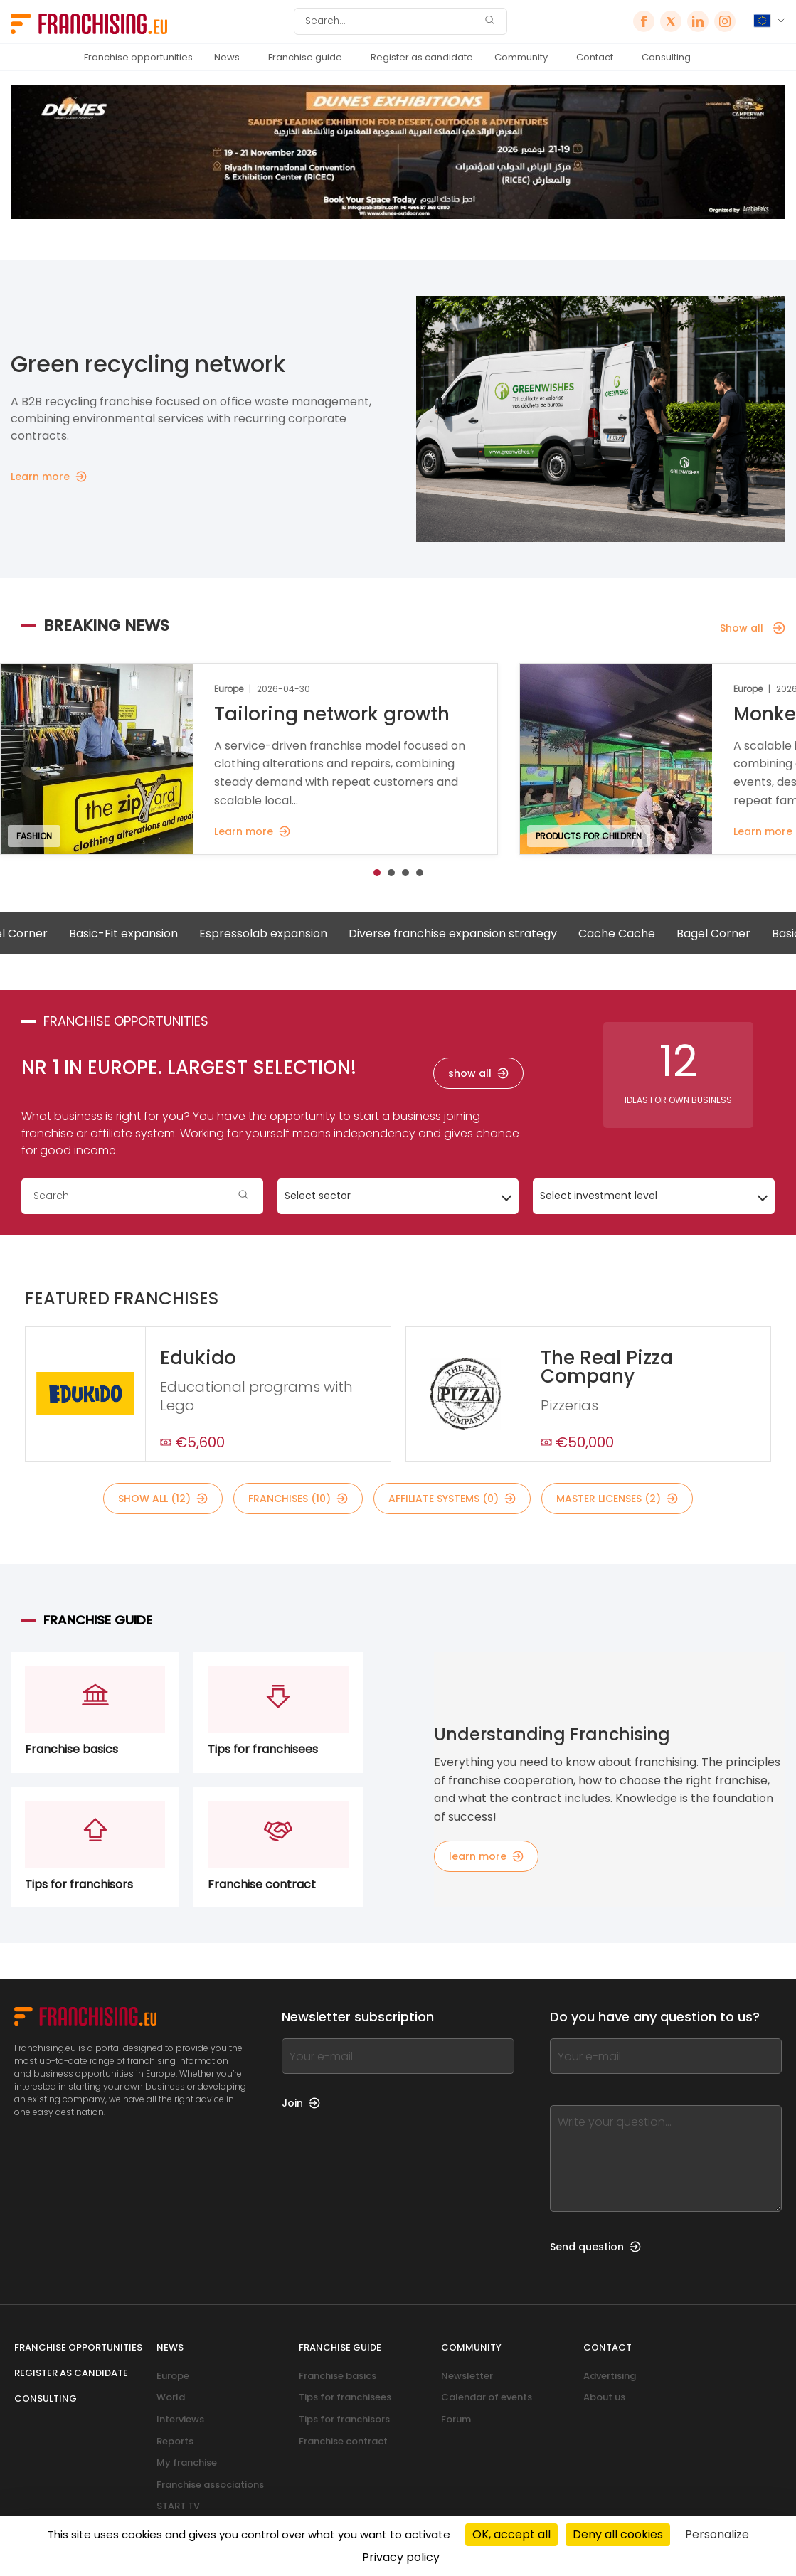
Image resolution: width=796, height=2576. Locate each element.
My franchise (186, 2462)
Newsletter (467, 2376)
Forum (456, 2419)
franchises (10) (298, 1498)
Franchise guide (305, 57)
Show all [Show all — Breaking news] (752, 628)
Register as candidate (422, 57)
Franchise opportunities (138, 57)
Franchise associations (210, 2484)
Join (301, 2103)
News (227, 57)
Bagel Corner (738, 933)
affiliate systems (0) (452, 1498)
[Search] (391, 21)
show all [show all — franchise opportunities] (478, 1073)
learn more (486, 1856)
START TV (178, 2506)
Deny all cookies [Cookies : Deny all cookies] (618, 2534)
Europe (172, 2376)
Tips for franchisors (344, 2419)
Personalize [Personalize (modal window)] (717, 2534)
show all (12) (163, 1498)
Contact (594, 57)
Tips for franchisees (345, 2397)
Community (521, 57)
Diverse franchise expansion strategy (477, 933)
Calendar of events (486, 2397)
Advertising (609, 2376)
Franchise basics (337, 2376)
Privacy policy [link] (401, 2557)
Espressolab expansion (287, 933)
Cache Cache (641, 933)
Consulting (666, 57)
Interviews (180, 2419)
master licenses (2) (617, 1498)
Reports (174, 2441)
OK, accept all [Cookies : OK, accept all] (511, 2534)
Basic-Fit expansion (147, 933)
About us (604, 2397)
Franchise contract (343, 2441)
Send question (595, 2247)
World (170, 2397)
